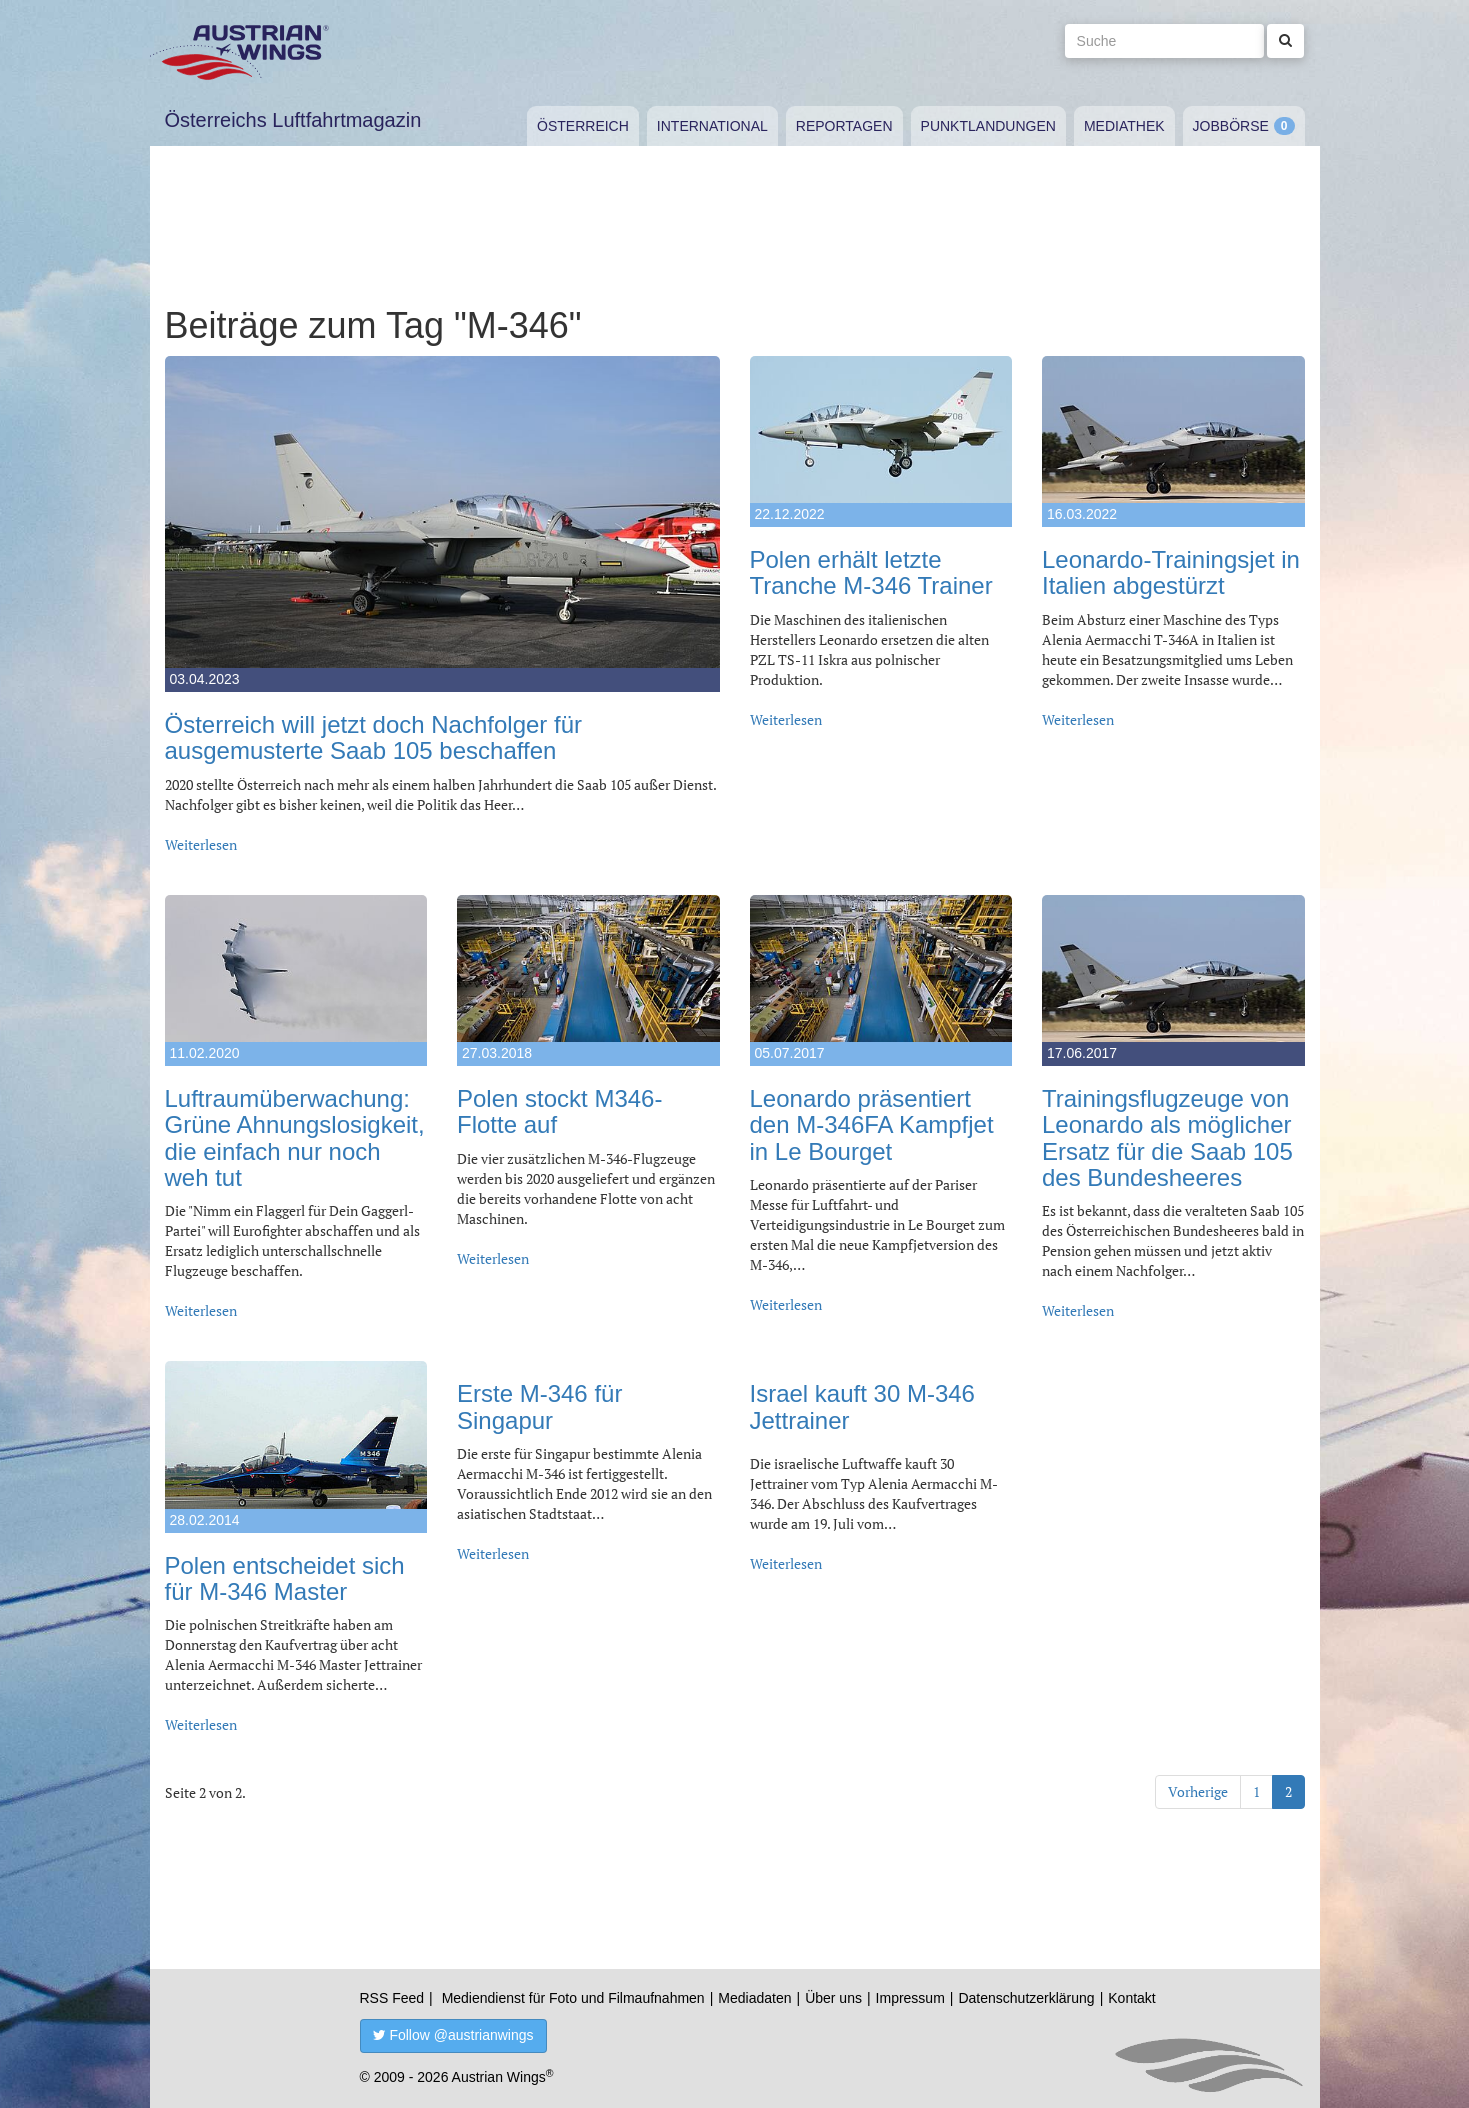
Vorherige (1198, 1791)
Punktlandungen (988, 126)
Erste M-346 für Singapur (539, 1406)
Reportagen (844, 126)
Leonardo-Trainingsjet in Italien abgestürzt (1171, 572)
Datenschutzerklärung (1026, 1998)
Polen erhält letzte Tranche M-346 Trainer (871, 572)
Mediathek (1124, 126)
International (712, 126)
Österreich (583, 126)
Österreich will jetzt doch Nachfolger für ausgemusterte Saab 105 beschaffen (374, 737)
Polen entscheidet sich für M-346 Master (285, 1578)
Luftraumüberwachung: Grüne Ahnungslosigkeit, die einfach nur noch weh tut (295, 1138)
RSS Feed (392, 1998)
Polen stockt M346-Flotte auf (559, 1111)
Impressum (910, 1998)
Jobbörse (1231, 126)
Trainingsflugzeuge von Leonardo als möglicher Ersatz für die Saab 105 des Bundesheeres (1167, 1138)
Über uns (833, 1998)
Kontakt (1131, 1998)
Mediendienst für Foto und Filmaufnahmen (573, 1998)
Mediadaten (754, 1998)
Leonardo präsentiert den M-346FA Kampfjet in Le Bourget (872, 1125)
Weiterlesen (201, 844)
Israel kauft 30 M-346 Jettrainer (862, 1406)
